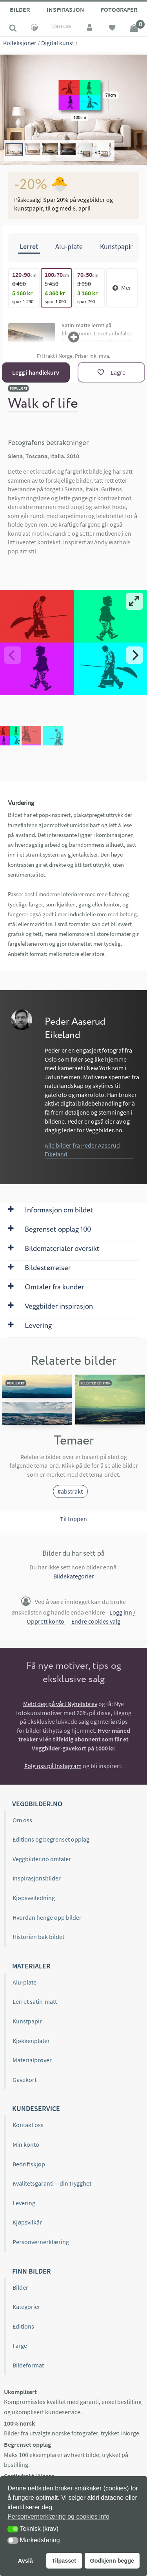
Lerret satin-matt (35, 2001)
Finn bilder (31, 2271)
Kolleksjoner (19, 43)
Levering (24, 2203)
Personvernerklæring (41, 2242)
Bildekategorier (73, 1576)
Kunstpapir (27, 2021)
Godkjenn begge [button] (112, 2561)
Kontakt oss (28, 2125)
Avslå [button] (25, 2561)
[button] (12, 2529)
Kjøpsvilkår (27, 2222)
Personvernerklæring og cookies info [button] (58, 2516)
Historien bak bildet (38, 1937)
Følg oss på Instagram (53, 1766)
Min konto (26, 2144)
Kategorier (26, 2307)
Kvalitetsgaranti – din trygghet (52, 2183)
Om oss (22, 1820)
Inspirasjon (65, 9)
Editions (23, 2326)
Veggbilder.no (37, 1803)
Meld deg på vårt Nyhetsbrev (60, 1704)
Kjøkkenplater (31, 2041)
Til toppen (73, 1519)
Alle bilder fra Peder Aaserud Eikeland (82, 1149)
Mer (122, 287)
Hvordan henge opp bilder (47, 1917)
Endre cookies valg (95, 1621)
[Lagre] (111, 372)
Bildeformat (28, 2365)
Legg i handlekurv (35, 372)
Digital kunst (57, 43)
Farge (20, 2345)
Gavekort (24, 2080)
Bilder (20, 9)
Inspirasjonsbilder (37, 1878)
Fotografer (119, 9)
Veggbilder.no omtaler (42, 1859)
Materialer (31, 1965)
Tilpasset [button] (64, 2561)
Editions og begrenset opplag (51, 1839)
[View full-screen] (134, 601)
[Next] (134, 655)
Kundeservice (36, 2108)
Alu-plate (24, 1982)
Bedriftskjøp (29, 2164)
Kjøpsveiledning (34, 1898)
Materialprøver (32, 2060)
